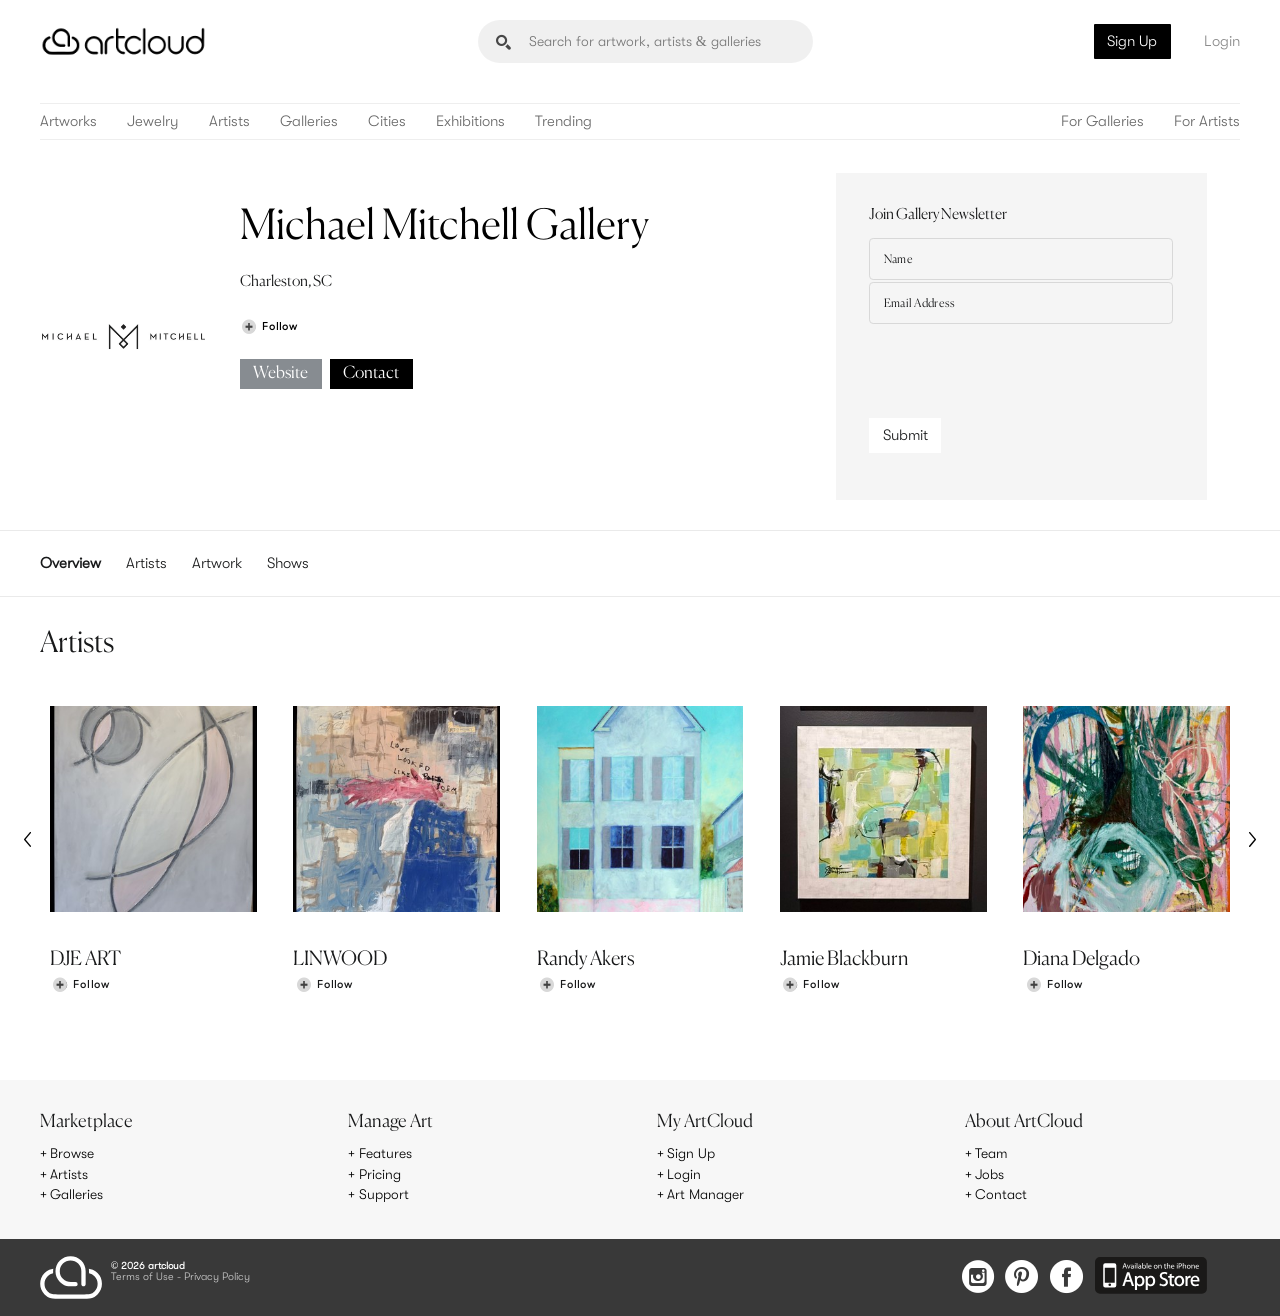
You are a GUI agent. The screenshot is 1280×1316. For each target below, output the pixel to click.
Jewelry (153, 121)
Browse (72, 1154)
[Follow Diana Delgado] (1054, 985)
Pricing (380, 1175)
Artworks (68, 121)
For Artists (1207, 121)
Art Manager (705, 1195)
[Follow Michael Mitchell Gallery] (269, 326)
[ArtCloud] (123, 41)
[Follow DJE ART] (81, 985)
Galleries (309, 121)
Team (991, 1154)
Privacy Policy (217, 1277)
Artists (229, 121)
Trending (563, 121)
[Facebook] (1066, 1278)
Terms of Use (142, 1277)
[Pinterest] (1022, 1278)
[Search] (645, 41)
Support (384, 1195)
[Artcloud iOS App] (1151, 1277)
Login (1222, 41)
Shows (288, 563)
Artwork (217, 563)
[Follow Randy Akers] (567, 985)
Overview (70, 563)
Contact (371, 373)
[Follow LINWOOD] (324, 985)
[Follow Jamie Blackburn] (811, 985)
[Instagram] (978, 1278)
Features (385, 1154)
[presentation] (1021, 366)
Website (280, 373)
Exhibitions (470, 121)
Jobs (990, 1175)
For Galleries (1102, 121)
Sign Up (1132, 41)
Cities (387, 121)
